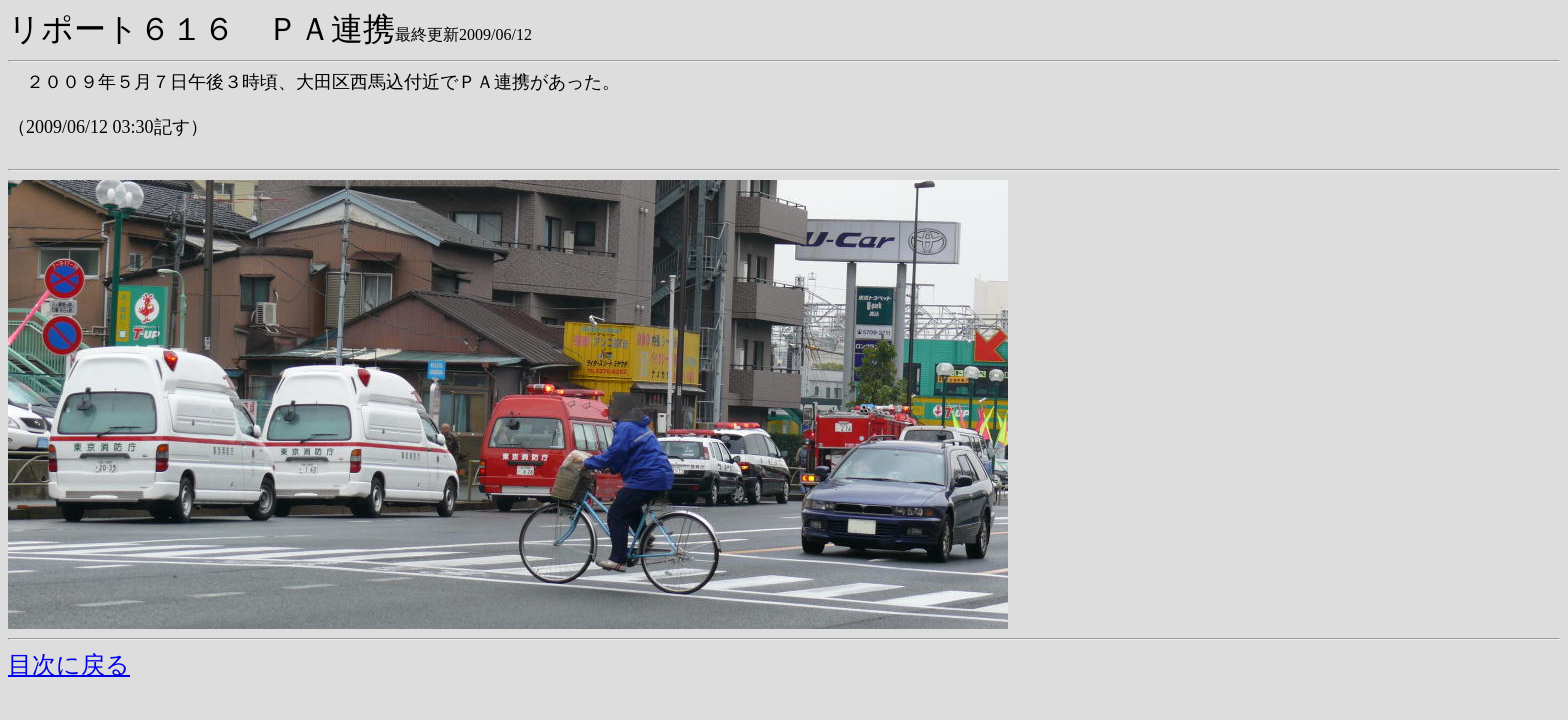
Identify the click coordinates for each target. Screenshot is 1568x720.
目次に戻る (69, 665)
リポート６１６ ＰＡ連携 (201, 29)
